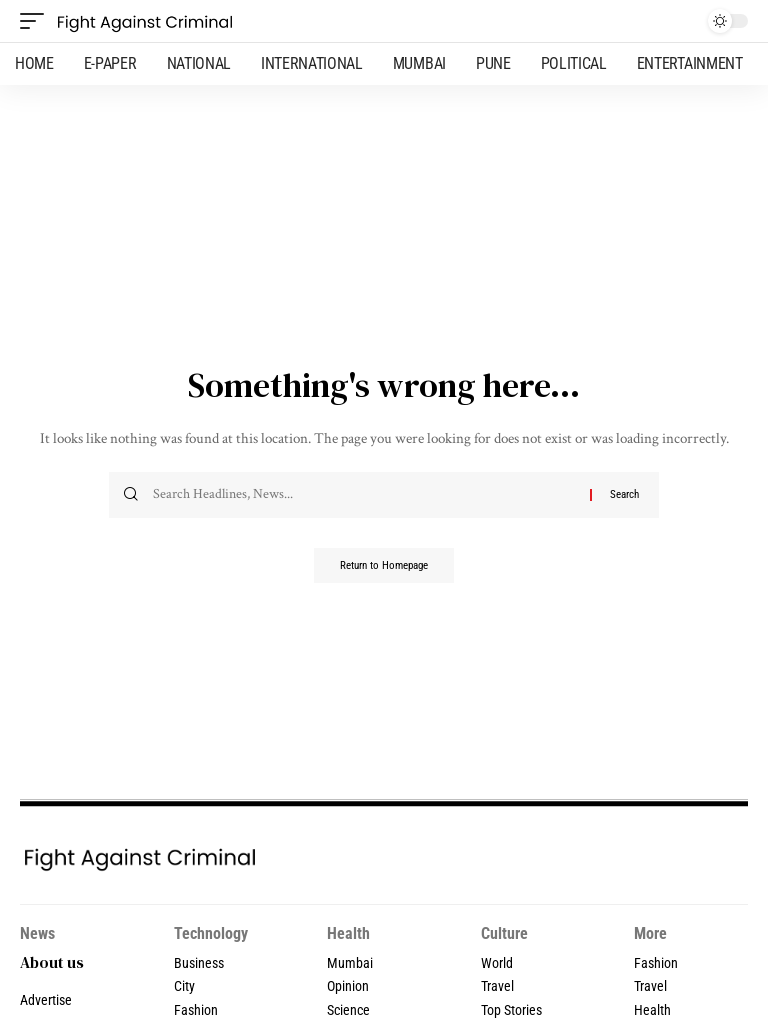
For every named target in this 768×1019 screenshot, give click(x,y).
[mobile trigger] (37, 21)
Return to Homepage (384, 568)
